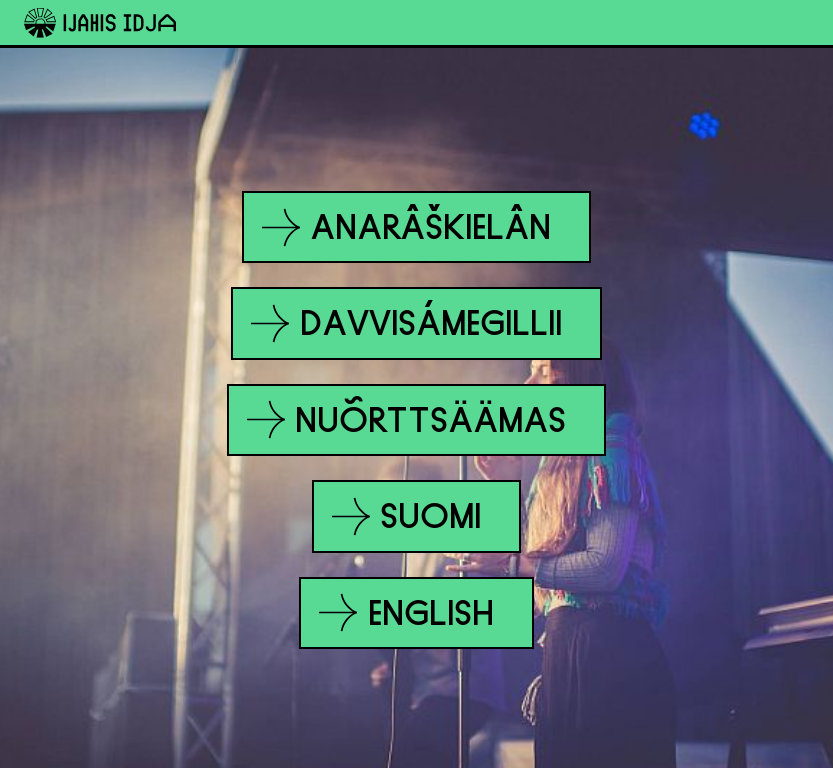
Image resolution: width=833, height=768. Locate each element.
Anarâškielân (408, 227)
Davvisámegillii (407, 323)
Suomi (408, 516)
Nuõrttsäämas (408, 419)
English (407, 612)
